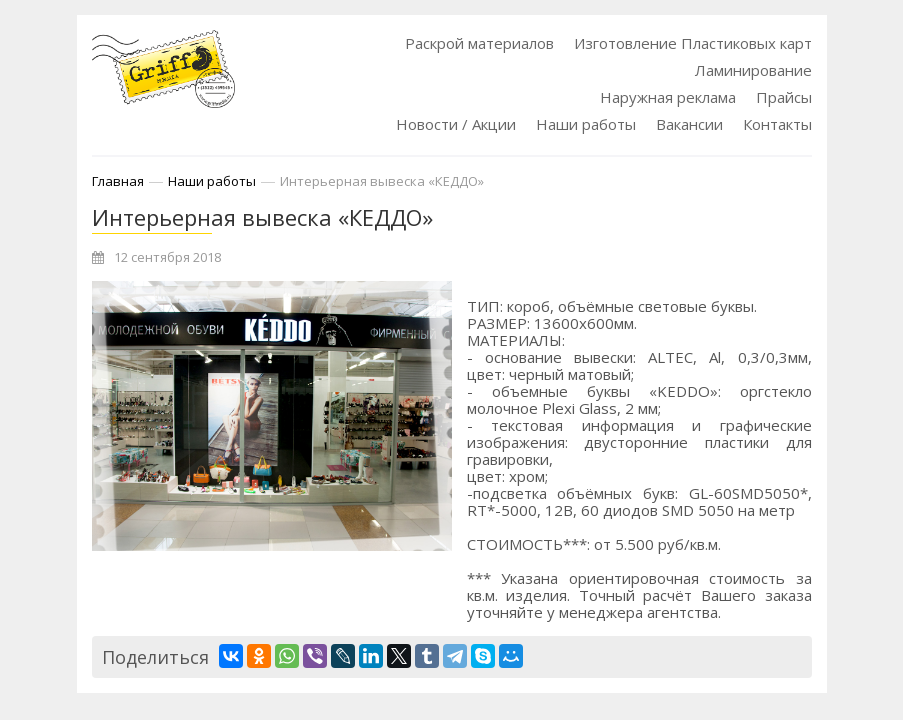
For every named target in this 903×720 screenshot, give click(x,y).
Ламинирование (753, 70)
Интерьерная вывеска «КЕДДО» (382, 181)
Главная (118, 181)
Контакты (777, 124)
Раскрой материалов (479, 43)
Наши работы (586, 124)
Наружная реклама (668, 97)
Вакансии (689, 124)
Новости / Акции (456, 124)
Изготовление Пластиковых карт (693, 43)
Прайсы (784, 97)
